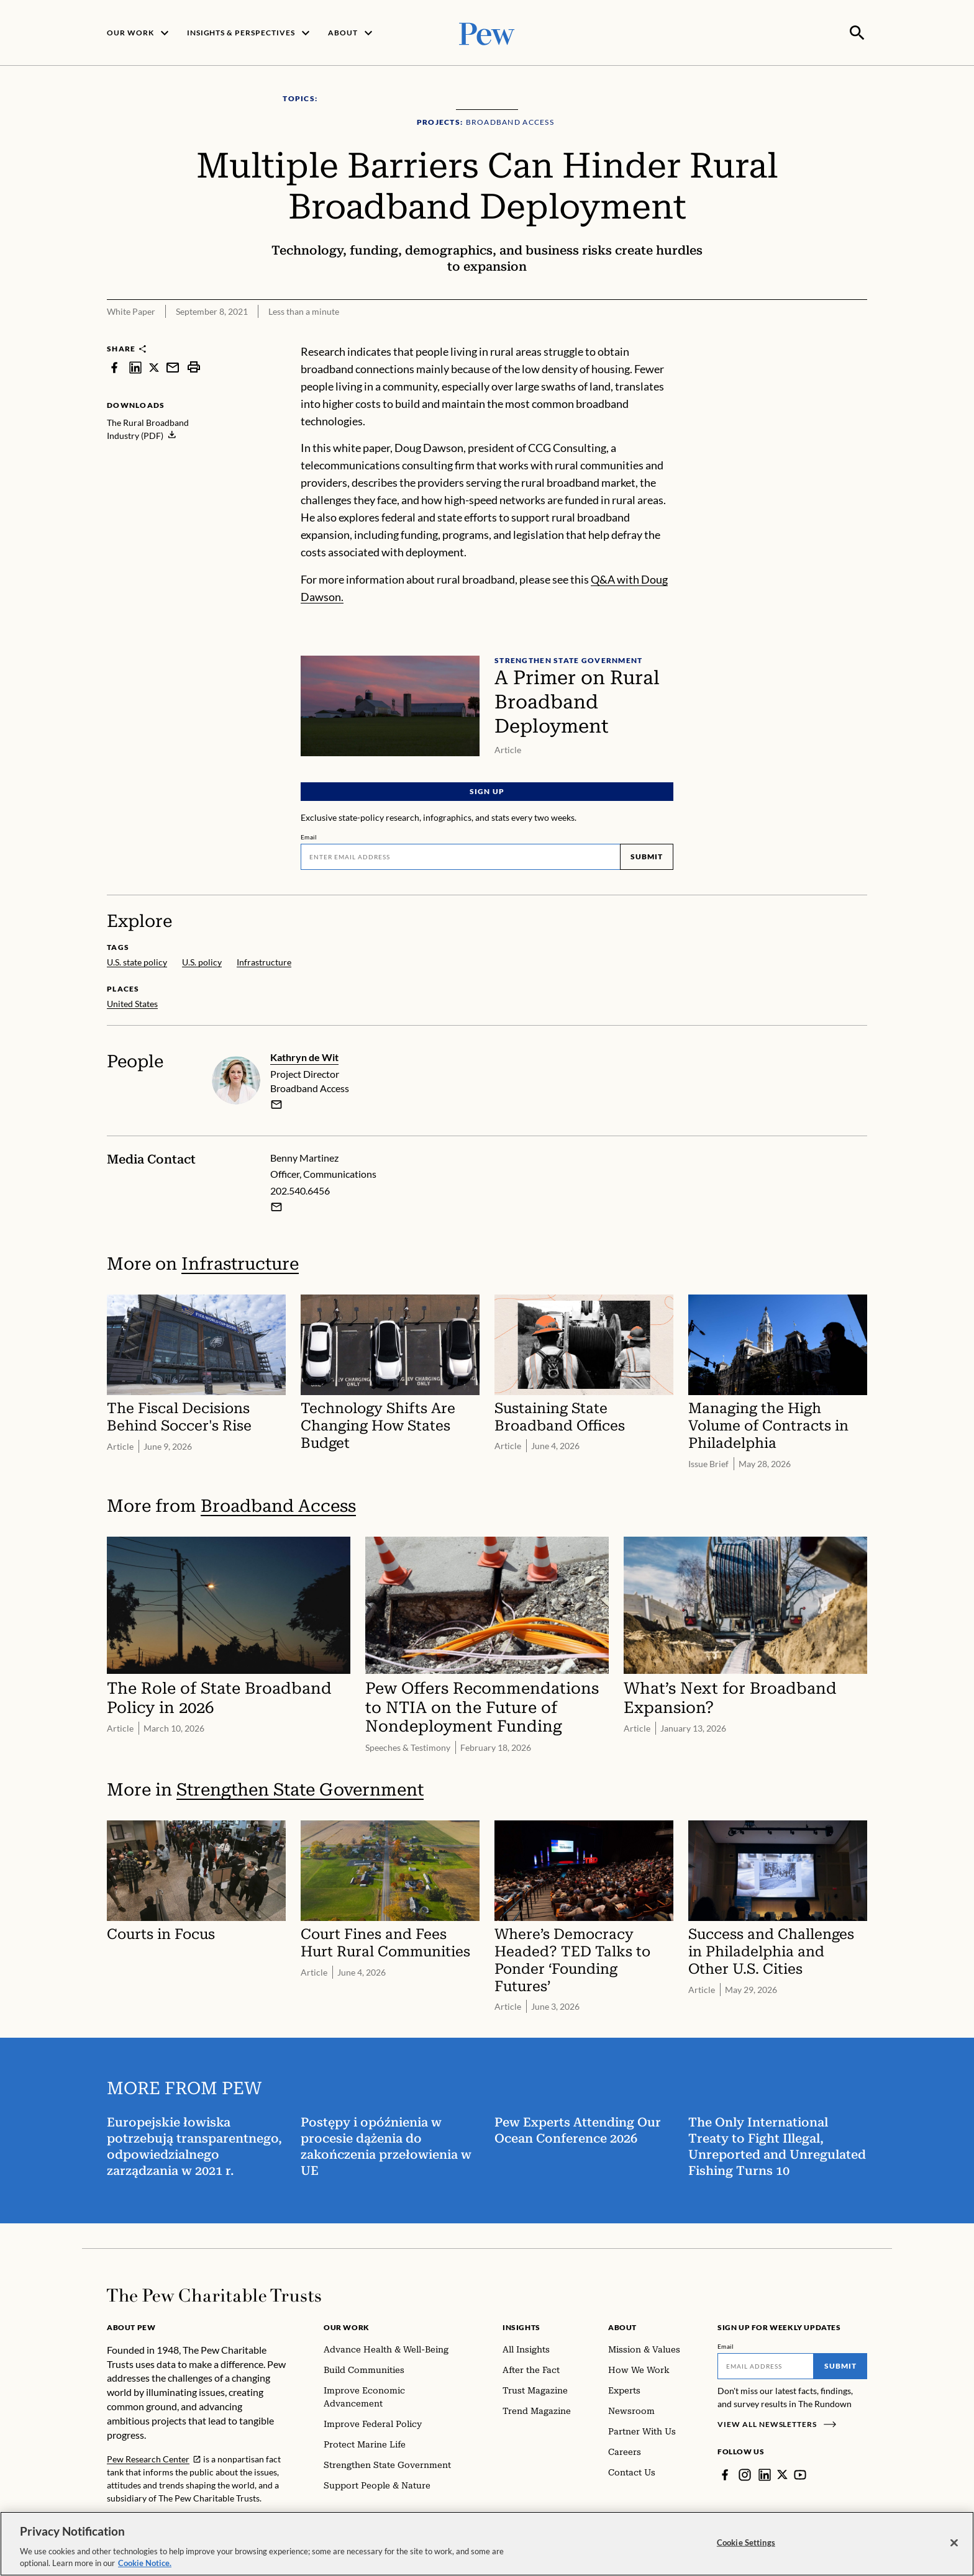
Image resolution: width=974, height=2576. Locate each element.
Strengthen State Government (300, 1788)
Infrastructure (240, 1262)
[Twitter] (782, 2473)
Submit (646, 855)
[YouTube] (800, 2473)
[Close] (954, 2543)
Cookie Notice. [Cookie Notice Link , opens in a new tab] (144, 2563)
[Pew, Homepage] (487, 32)
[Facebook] (724, 2473)
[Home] (214, 2294)
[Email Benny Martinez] (276, 1206)
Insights (521, 2326)
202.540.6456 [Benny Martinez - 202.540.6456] (300, 1189)
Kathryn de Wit (304, 1056)
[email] (276, 1102)
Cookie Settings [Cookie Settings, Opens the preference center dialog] (746, 2542)
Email (309, 836)
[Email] (460, 856)
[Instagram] (744, 2473)
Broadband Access (278, 1504)
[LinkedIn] (764, 2473)
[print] (193, 366)
